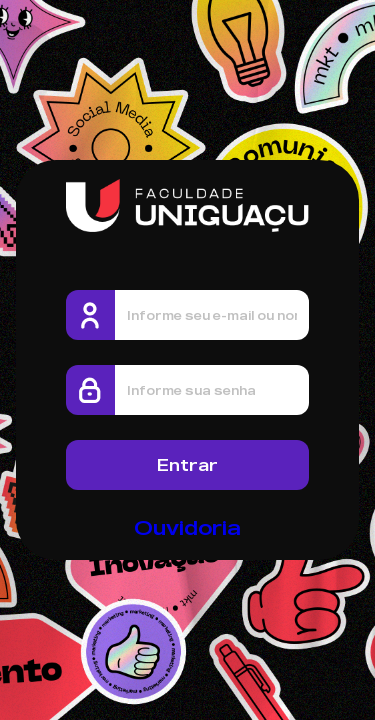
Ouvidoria (187, 527)
